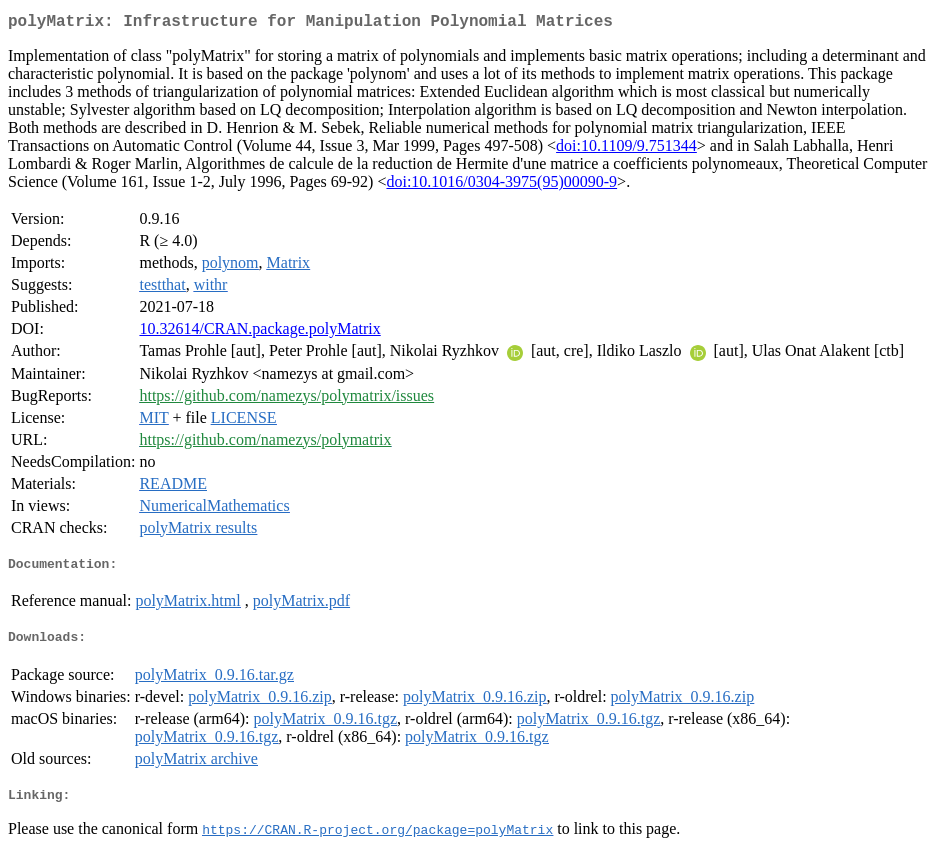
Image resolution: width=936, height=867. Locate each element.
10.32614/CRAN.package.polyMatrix (259, 332)
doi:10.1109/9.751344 (626, 149)
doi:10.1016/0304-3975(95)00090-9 (501, 185)
